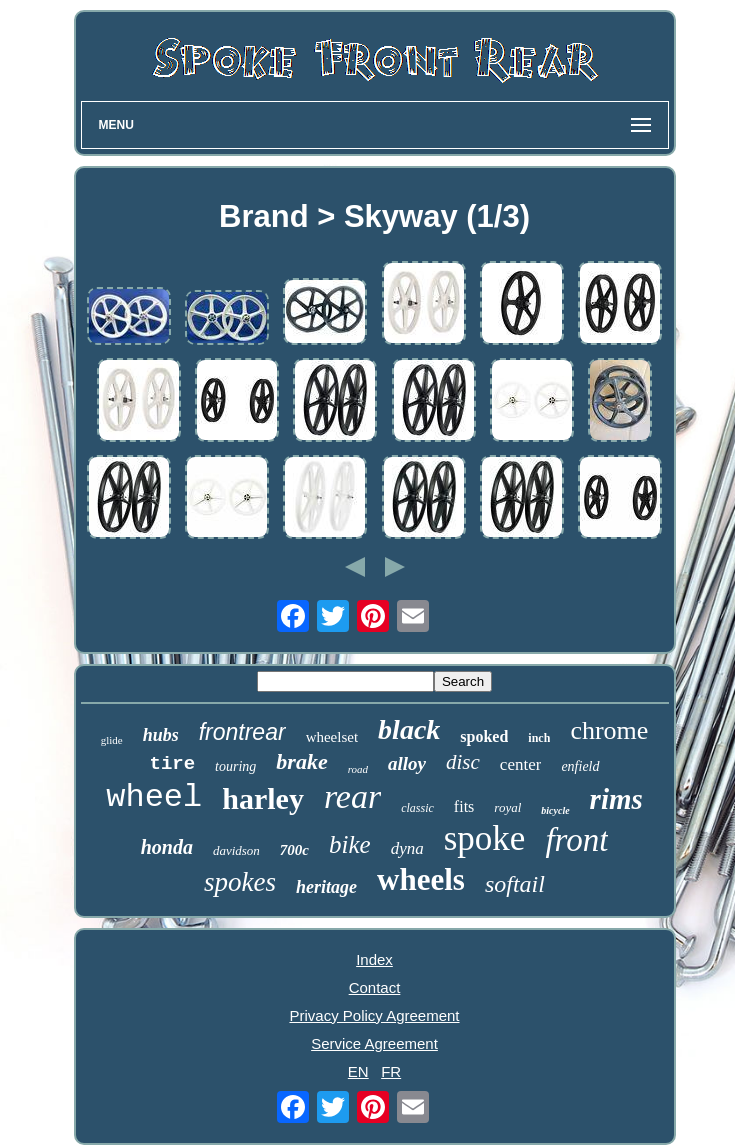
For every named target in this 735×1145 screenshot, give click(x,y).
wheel (154, 797)
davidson (236, 850)
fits (464, 806)
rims (616, 799)
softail (515, 884)
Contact (375, 987)
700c (294, 850)
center (521, 764)
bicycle (555, 810)
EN (358, 1071)
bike (350, 844)
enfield (580, 766)
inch (539, 738)
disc (463, 762)
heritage (326, 887)
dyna (407, 848)
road (358, 769)
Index (374, 959)
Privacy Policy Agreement (374, 1015)
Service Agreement (374, 1043)
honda (167, 847)
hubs (161, 735)
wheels (421, 879)
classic (417, 808)
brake (301, 761)
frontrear (242, 732)
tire (172, 764)
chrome (609, 730)
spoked (484, 736)
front (576, 840)
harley (263, 798)
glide (112, 740)
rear (352, 796)
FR (391, 1071)
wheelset (332, 737)
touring (235, 766)
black (409, 729)
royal (507, 807)
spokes (240, 882)
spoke (485, 838)
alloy (407, 763)
